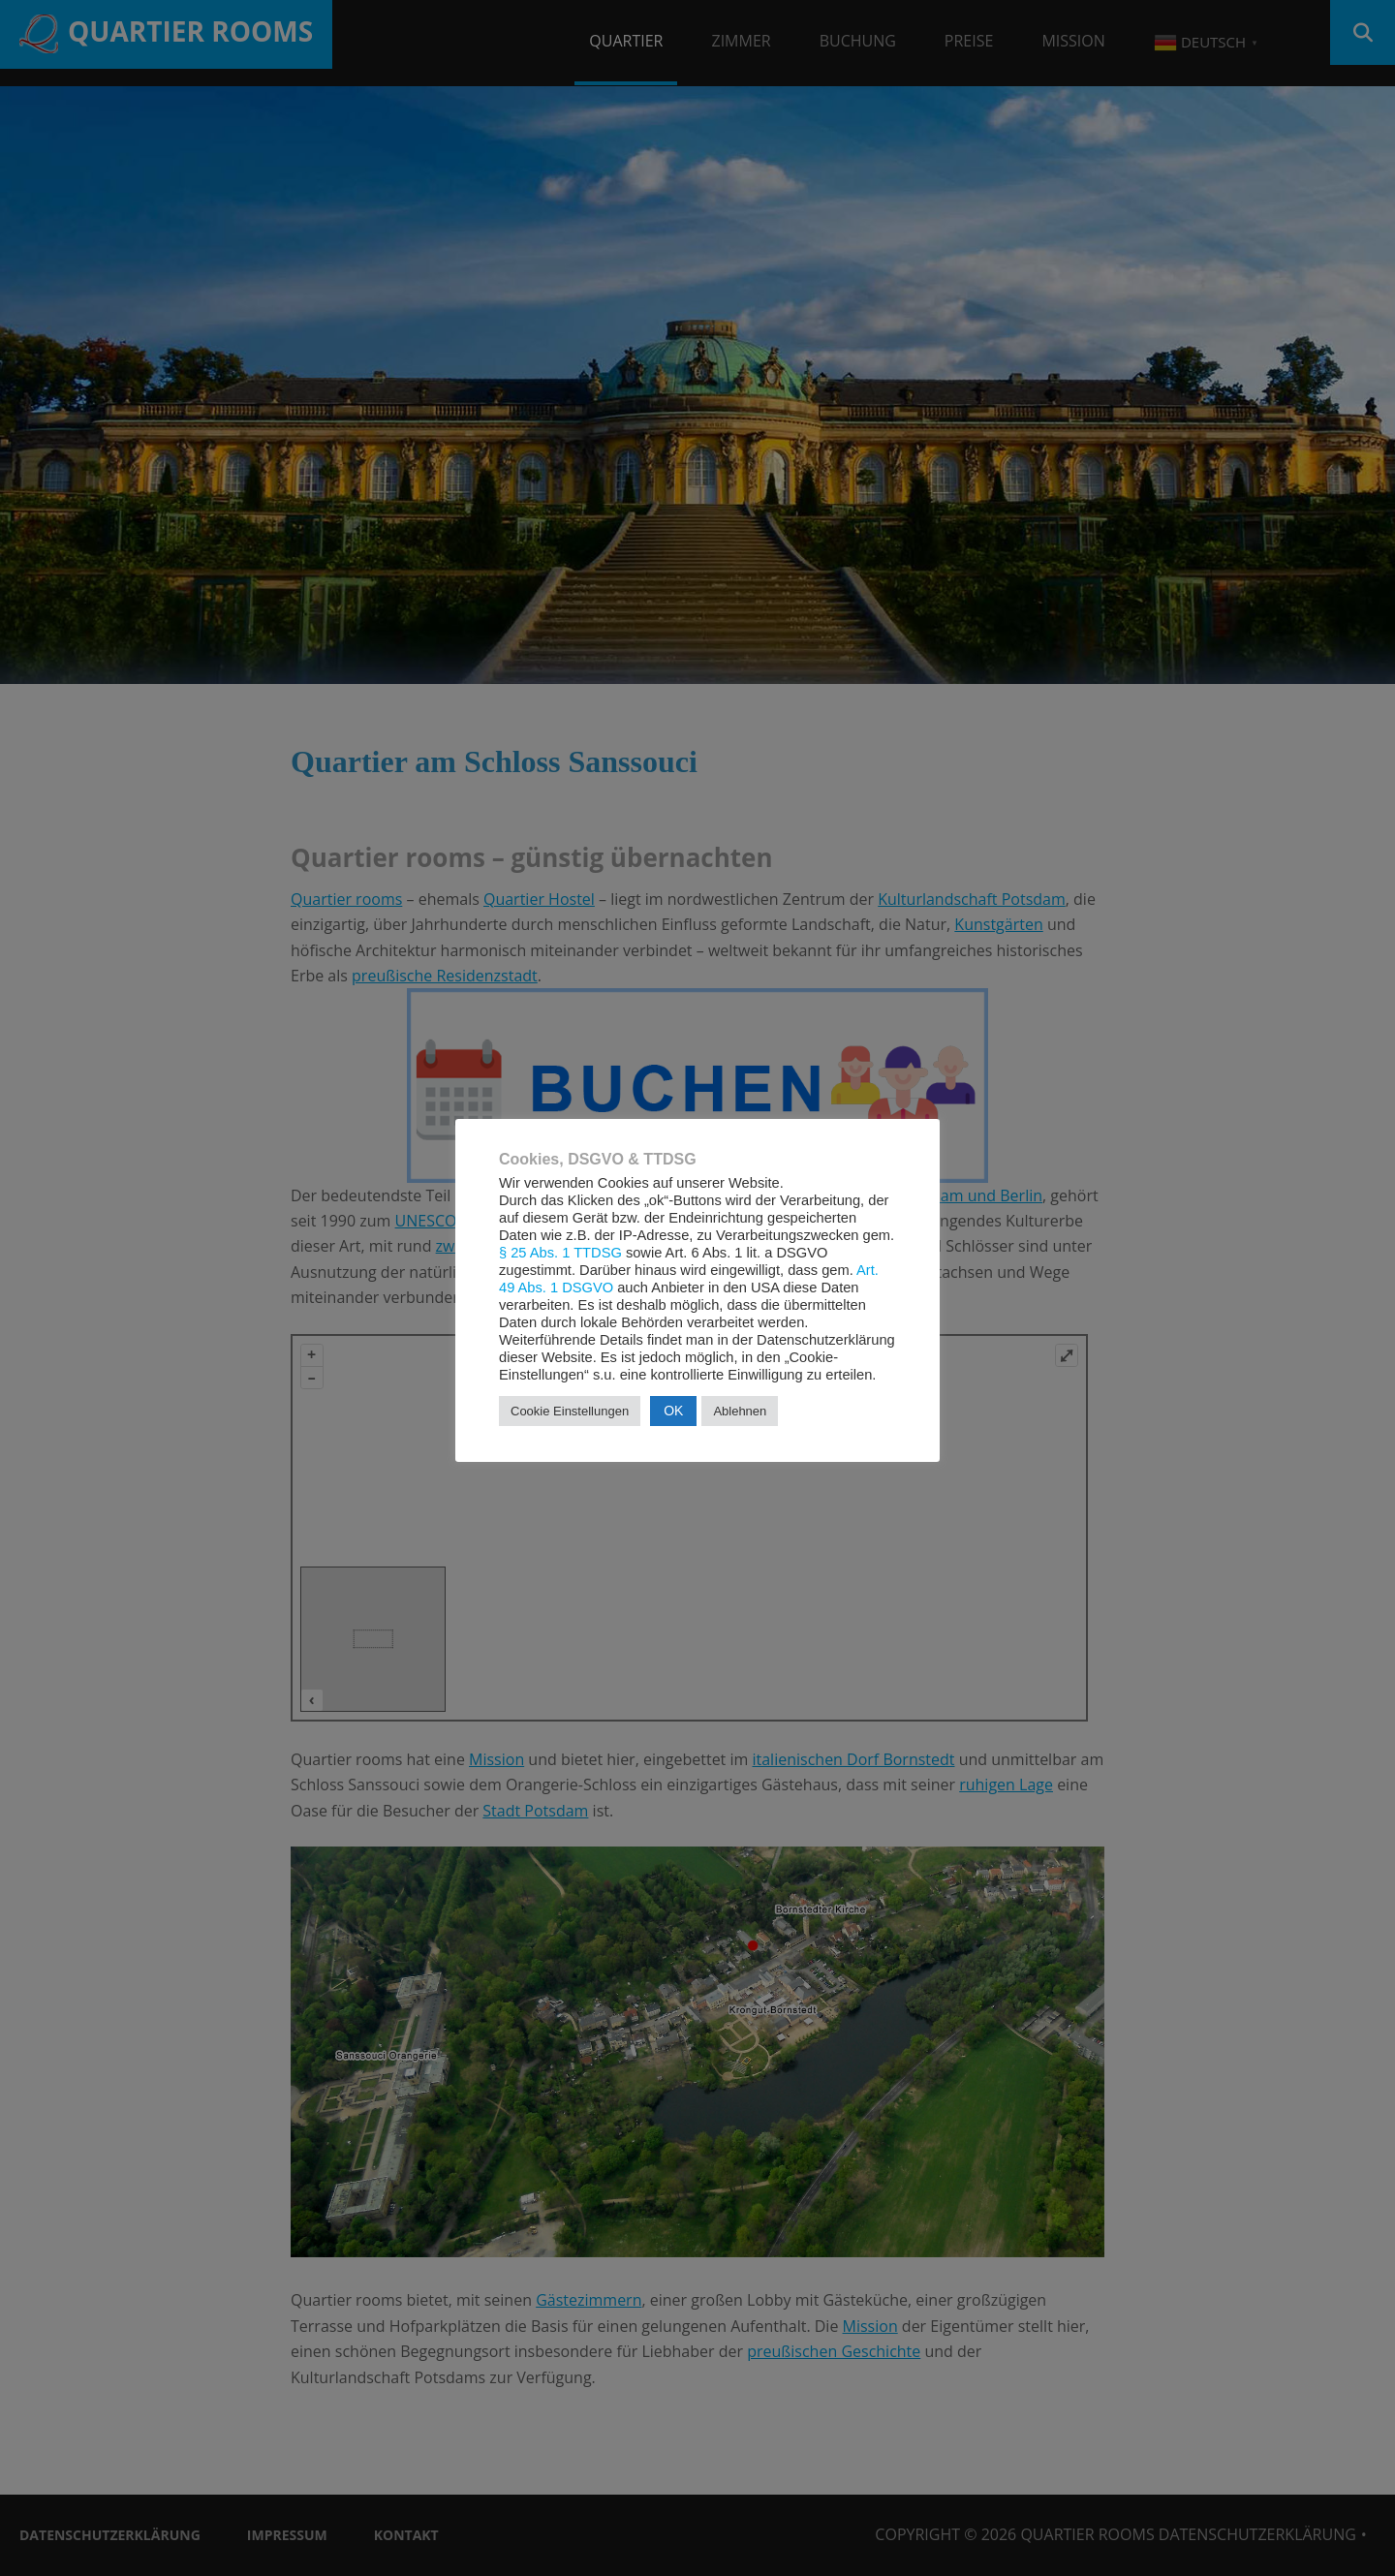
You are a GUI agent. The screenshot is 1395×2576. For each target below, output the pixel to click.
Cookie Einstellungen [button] (570, 1411)
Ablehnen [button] (739, 1411)
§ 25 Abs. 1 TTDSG (560, 1252)
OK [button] (673, 1410)
